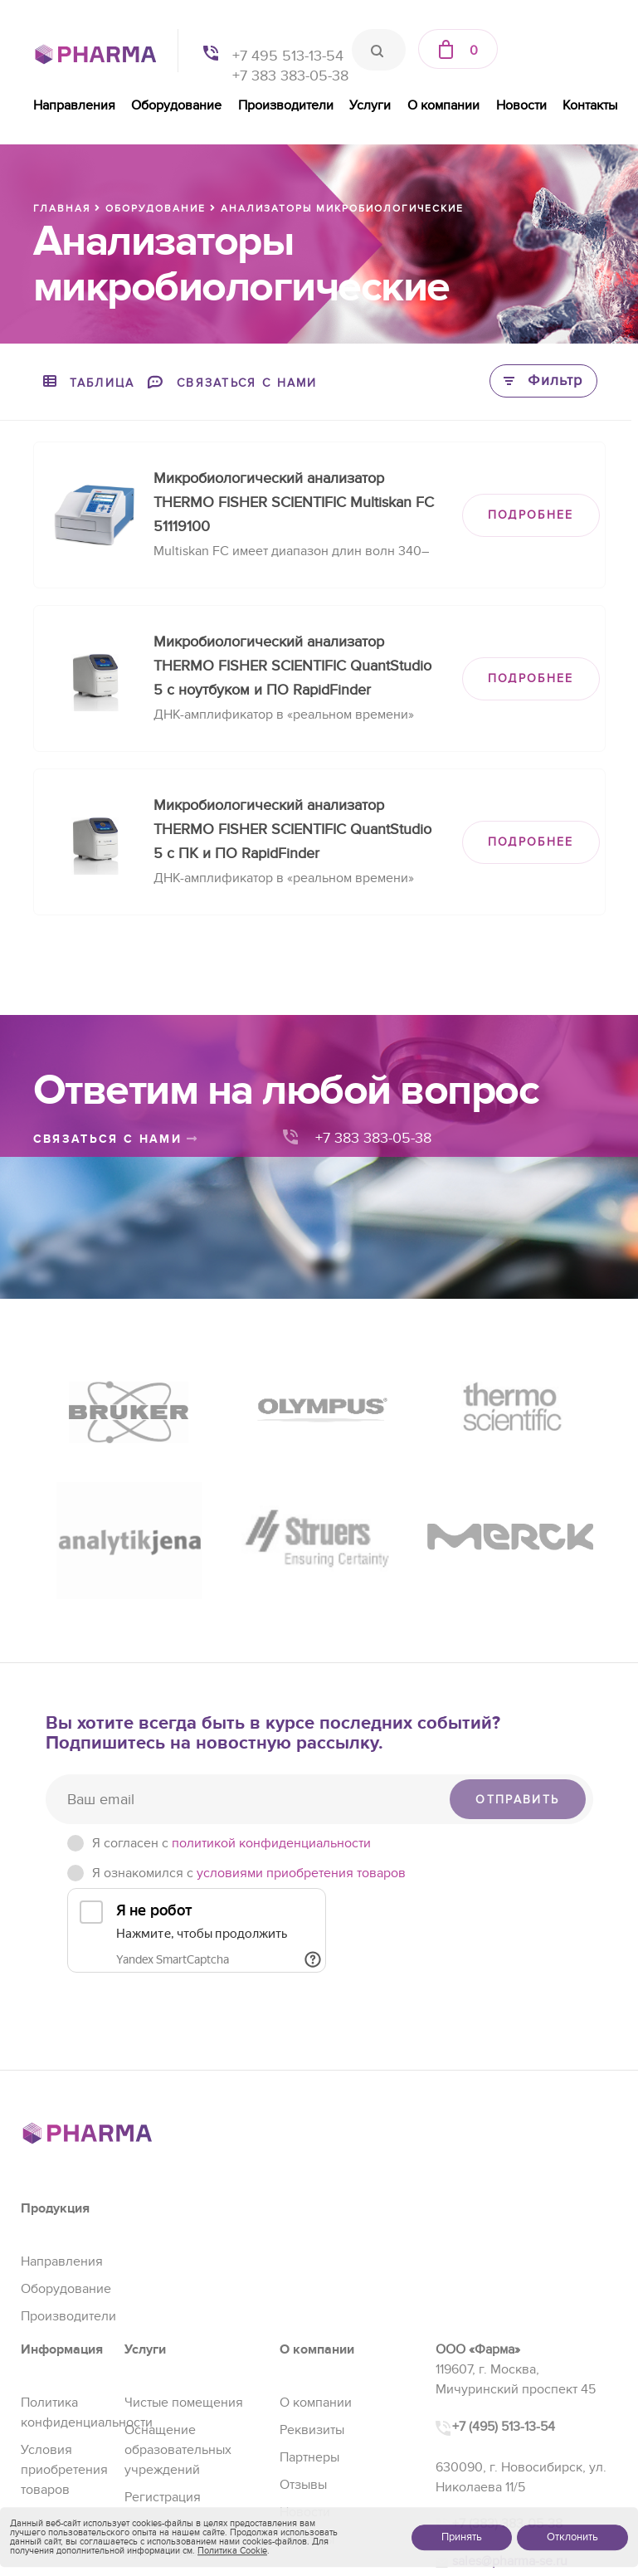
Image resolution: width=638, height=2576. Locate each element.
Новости (521, 105)
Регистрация (162, 2497)
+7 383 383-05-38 (290, 76)
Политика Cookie (232, 2550)
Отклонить (572, 2537)
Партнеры (309, 2457)
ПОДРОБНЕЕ (531, 515)
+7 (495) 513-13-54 (503, 2426)
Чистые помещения (183, 2402)
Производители (286, 105)
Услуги (370, 105)
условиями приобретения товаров (301, 1873)
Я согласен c (231, 1843)
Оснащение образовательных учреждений (177, 2450)
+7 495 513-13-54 (287, 56)
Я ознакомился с (249, 1873)
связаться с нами (116, 1139)
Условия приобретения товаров (64, 2470)
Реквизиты (312, 2430)
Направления (74, 105)
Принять (461, 2537)
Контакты (590, 105)
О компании (443, 105)
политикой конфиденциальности (271, 1843)
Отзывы (303, 2484)
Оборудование (176, 105)
